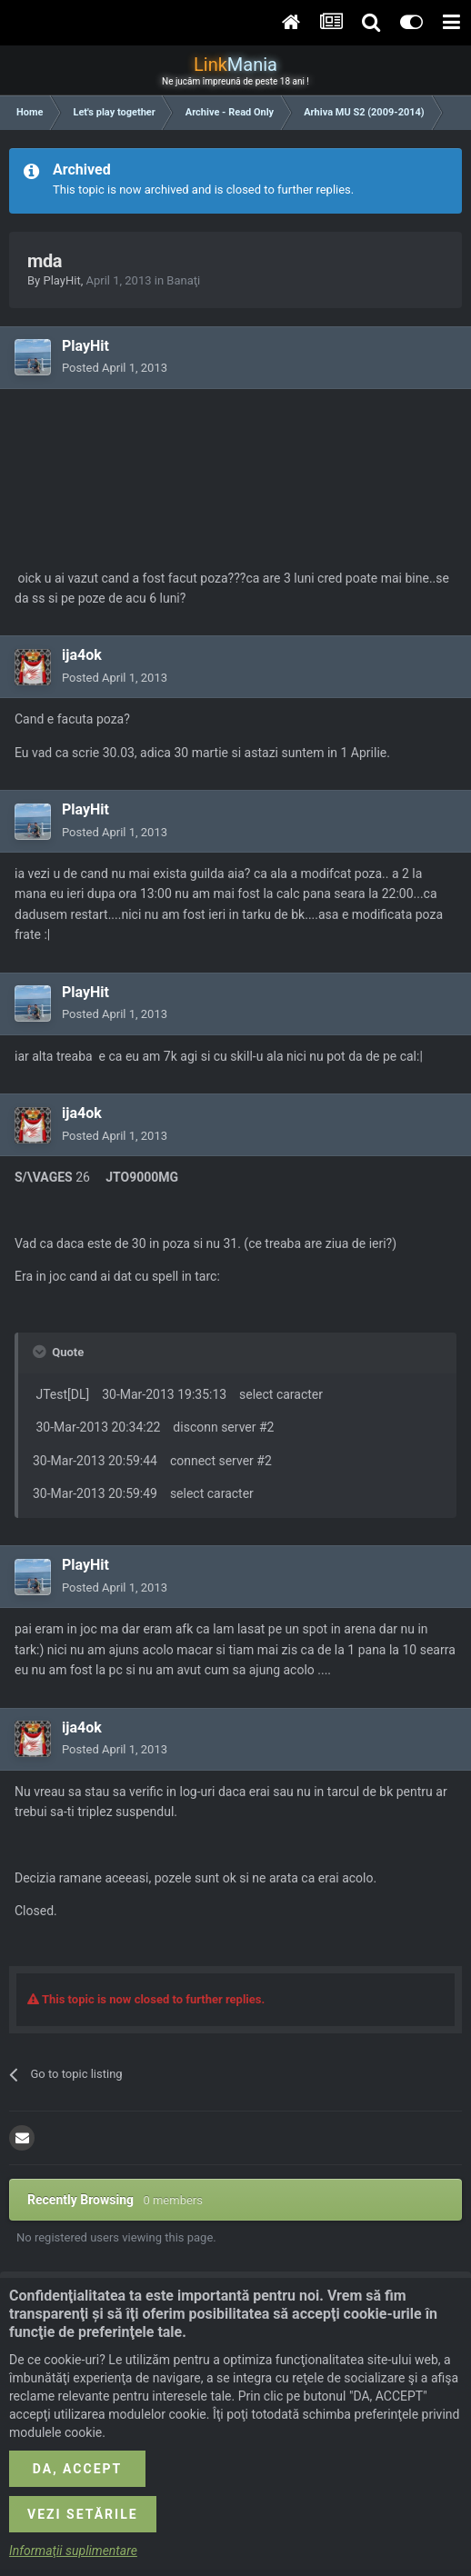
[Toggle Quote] (41, 1351)
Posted (114, 367)
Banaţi (183, 280)
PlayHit (61, 280)
